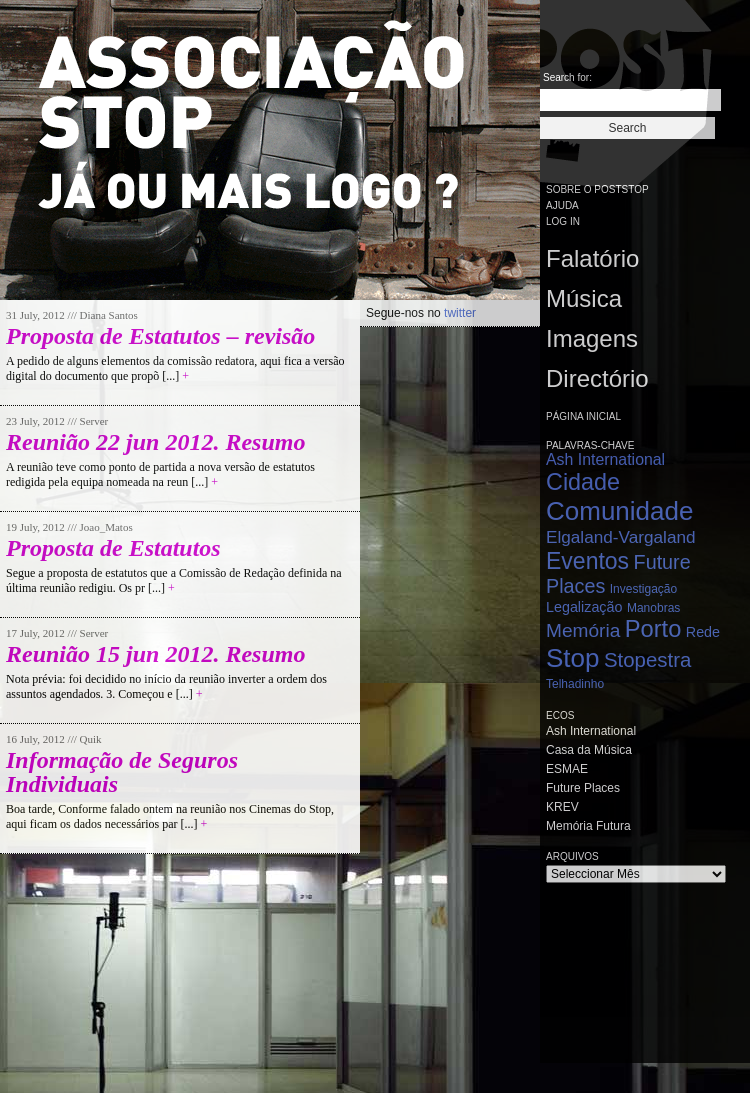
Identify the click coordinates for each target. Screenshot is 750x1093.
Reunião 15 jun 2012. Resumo (155, 654)
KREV (562, 807)
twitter (460, 313)
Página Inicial (583, 416)
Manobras (653, 608)
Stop (573, 658)
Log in (563, 221)
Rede (703, 632)
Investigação (643, 589)
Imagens (592, 338)
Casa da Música (589, 750)
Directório (597, 378)
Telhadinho (575, 684)
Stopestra (647, 660)
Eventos (587, 561)
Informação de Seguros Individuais (122, 772)
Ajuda (562, 205)
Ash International (605, 459)
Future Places (583, 788)
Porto (653, 629)
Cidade (583, 482)
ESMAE (567, 769)
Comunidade (619, 511)
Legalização (584, 607)
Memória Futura (588, 826)
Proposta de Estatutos (113, 548)
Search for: (567, 77)
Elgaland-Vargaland (621, 537)
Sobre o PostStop (597, 189)
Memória (583, 630)
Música (584, 298)
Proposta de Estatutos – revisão (160, 336)
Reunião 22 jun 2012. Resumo (155, 442)
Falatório (592, 258)
